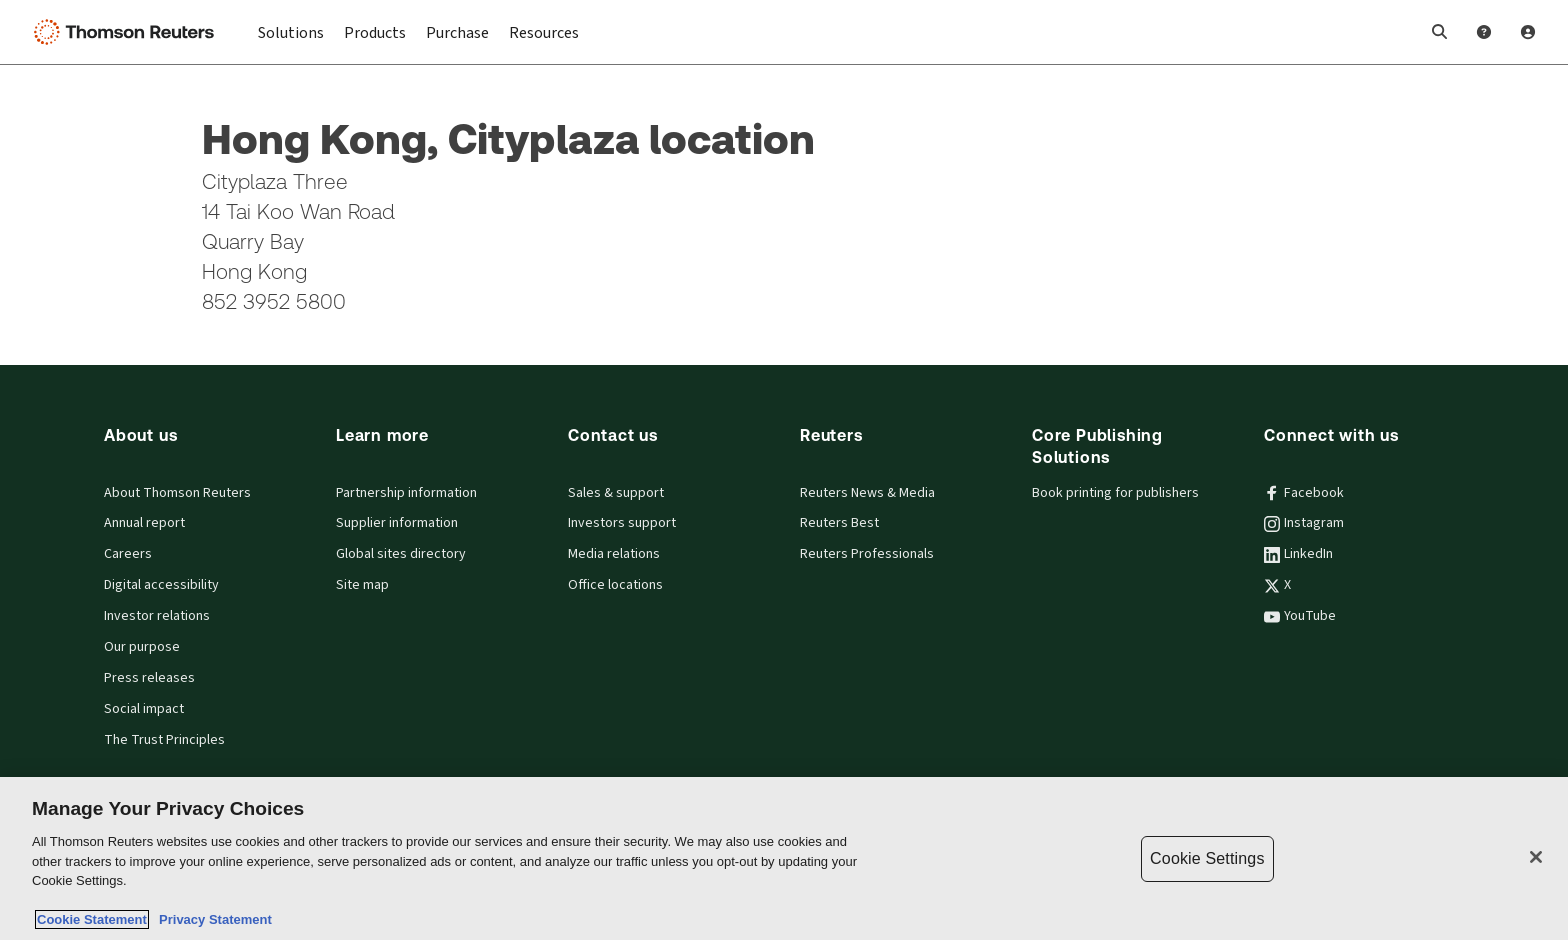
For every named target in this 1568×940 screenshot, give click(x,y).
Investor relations (157, 616)
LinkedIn (1298, 554)
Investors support (622, 523)
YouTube (1300, 616)
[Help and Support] (1484, 32)
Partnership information (406, 493)
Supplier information (397, 523)
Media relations (614, 554)
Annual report (144, 523)
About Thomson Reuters (177, 493)
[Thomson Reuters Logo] (128, 32)
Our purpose (142, 647)
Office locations (615, 585)
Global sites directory (401, 554)
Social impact (144, 709)
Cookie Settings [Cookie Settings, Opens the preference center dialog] (1207, 858)
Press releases (149, 678)
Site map (362, 585)
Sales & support (616, 493)
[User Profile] (1528, 32)
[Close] (1536, 857)
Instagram (1304, 523)
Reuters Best (839, 523)
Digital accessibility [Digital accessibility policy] (161, 585)
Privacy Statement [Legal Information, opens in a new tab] (212, 919)
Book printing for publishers (1115, 493)
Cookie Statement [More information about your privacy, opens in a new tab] (92, 919)
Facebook (1304, 493)
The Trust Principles (164, 740)
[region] (784, 858)
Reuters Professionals (867, 554)
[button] (1440, 32)
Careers (128, 554)
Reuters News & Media (867, 493)
